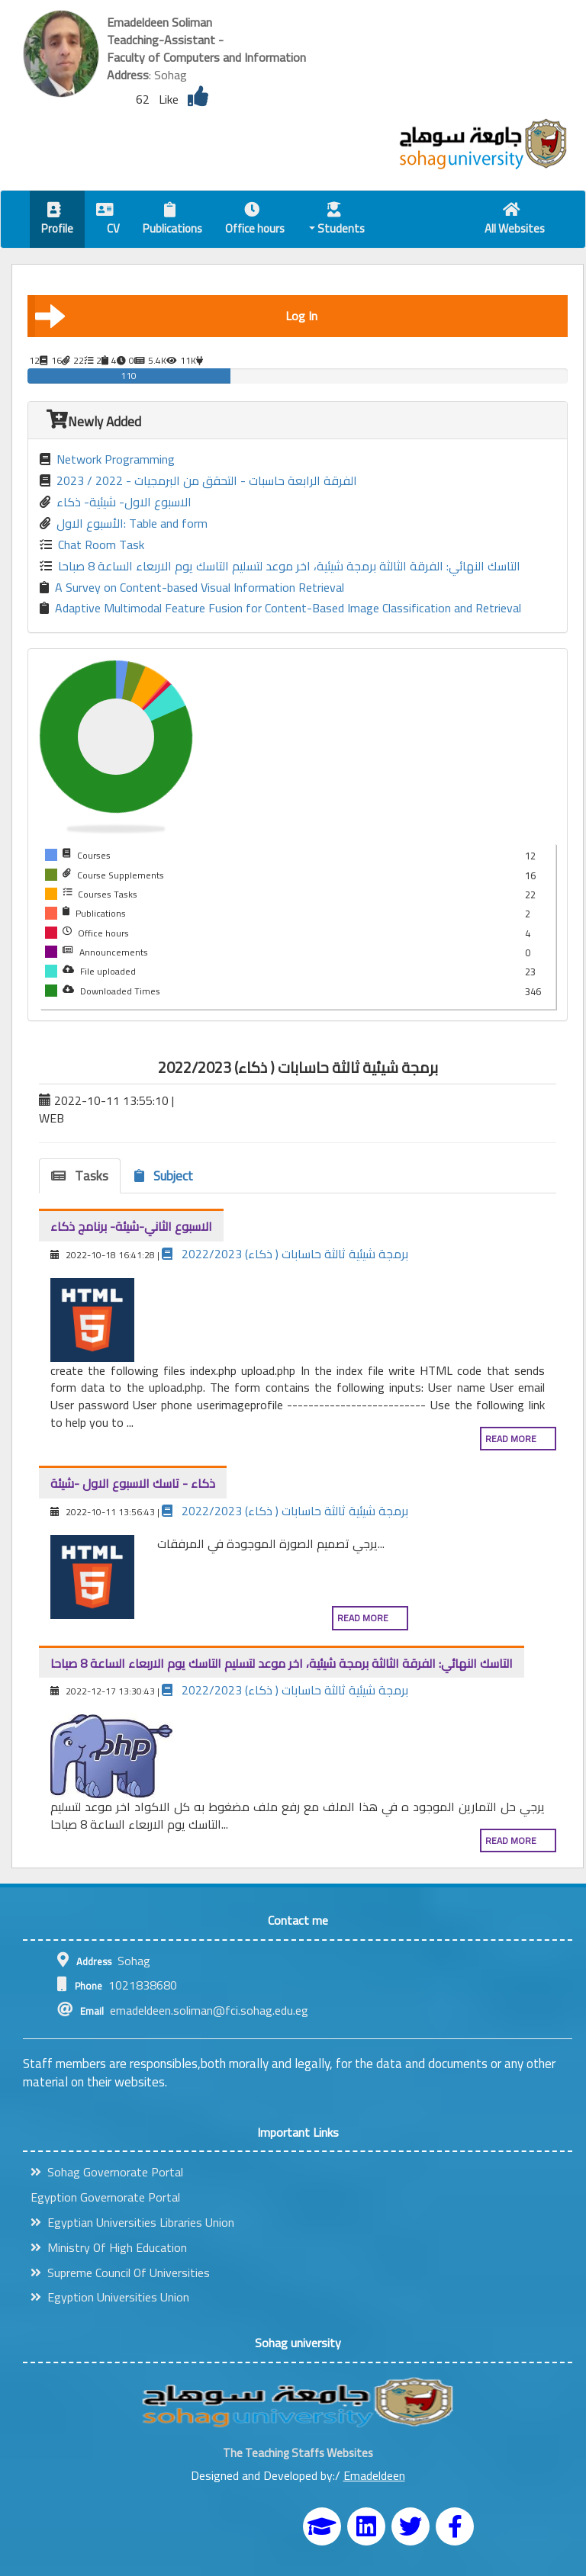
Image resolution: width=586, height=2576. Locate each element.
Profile (57, 220)
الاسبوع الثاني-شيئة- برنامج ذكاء (131, 1226)
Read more (510, 1438)
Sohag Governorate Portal (107, 2171)
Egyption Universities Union (110, 2296)
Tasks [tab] (79, 1176)
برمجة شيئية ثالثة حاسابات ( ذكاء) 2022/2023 (285, 1253)
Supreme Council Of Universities (120, 2272)
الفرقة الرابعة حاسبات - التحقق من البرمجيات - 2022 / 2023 (198, 481)
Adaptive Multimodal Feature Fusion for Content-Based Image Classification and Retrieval (280, 608)
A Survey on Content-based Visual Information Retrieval (192, 587)
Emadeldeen (374, 2475)
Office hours (255, 220)
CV (108, 220)
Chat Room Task (92, 545)
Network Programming (107, 459)
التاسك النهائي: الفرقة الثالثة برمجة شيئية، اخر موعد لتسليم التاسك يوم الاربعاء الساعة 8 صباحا (280, 566)
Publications (172, 220)
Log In (176, 315)
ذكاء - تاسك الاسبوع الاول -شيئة (132, 1483)
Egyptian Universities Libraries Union (132, 2222)
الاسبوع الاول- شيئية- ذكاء (116, 502)
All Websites (515, 220)
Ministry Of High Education (109, 2247)
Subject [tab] (163, 1176)
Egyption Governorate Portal (105, 2197)
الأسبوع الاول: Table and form (124, 523)
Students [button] (337, 220)
